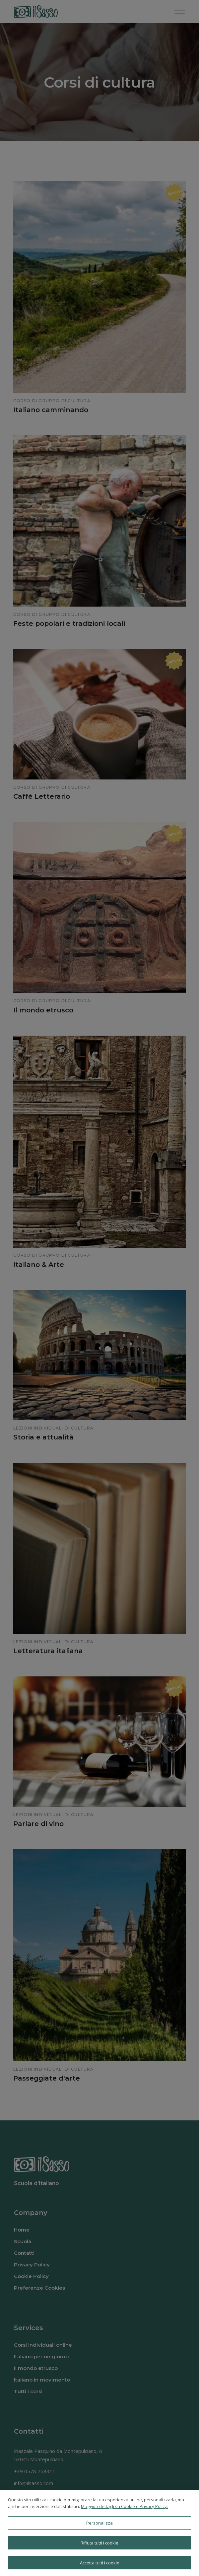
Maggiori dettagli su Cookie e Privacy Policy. (124, 2506)
